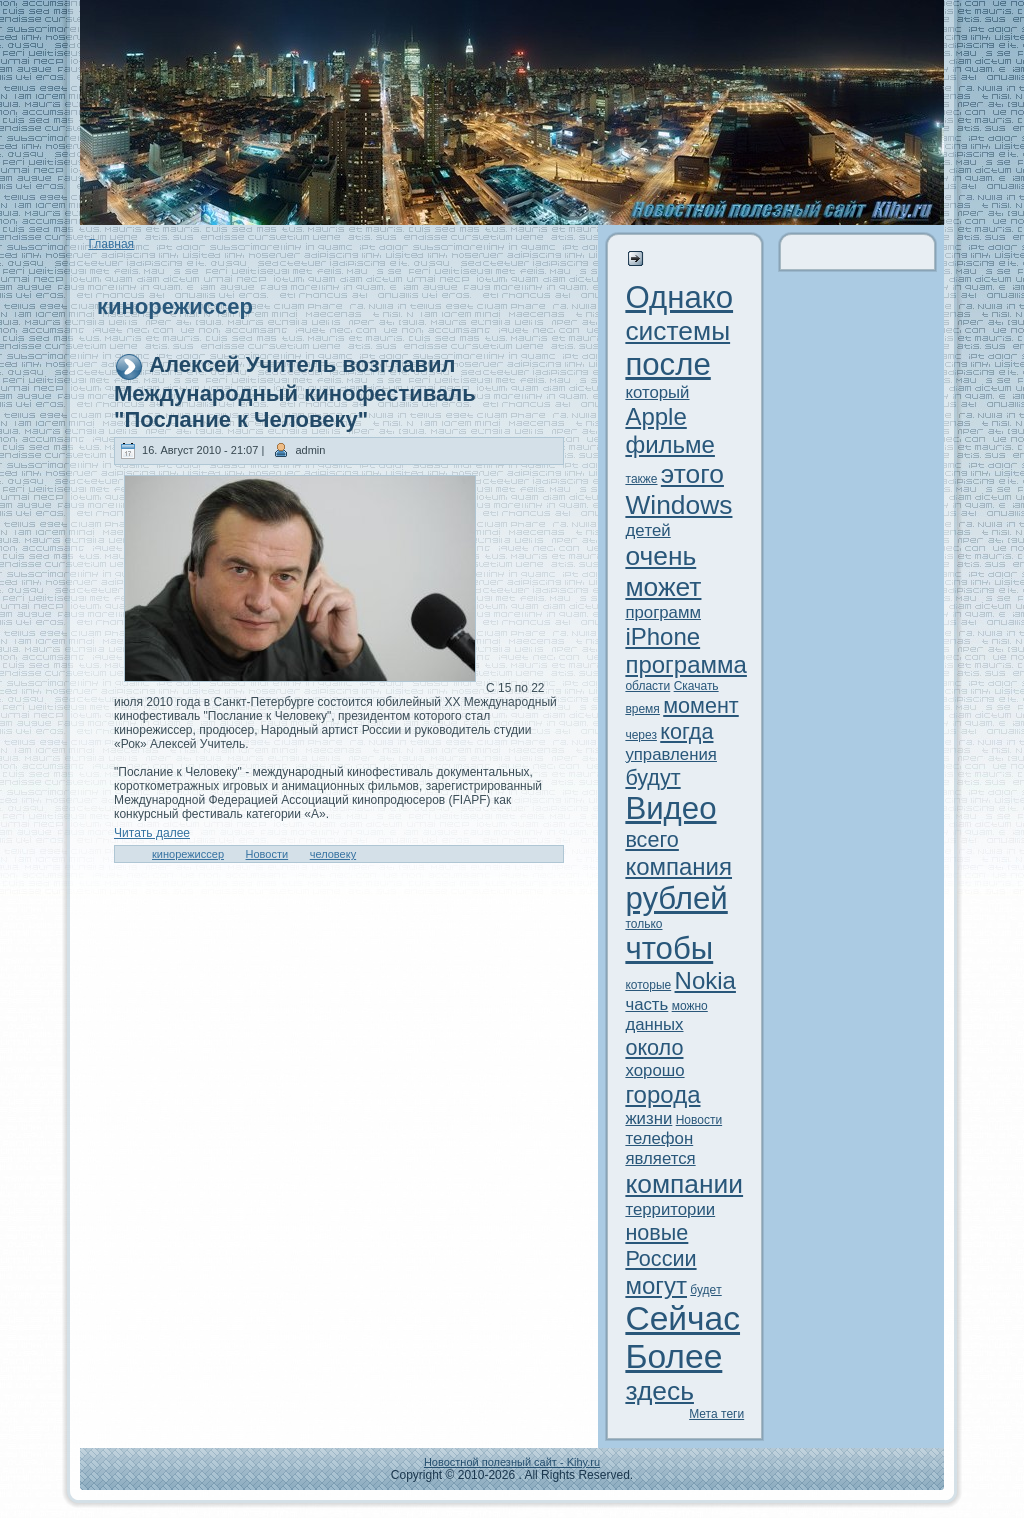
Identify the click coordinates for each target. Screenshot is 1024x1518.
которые (648, 985)
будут (652, 777)
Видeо (670, 808)
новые (656, 1232)
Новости (267, 854)
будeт (705, 1290)
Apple (655, 416)
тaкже (641, 479)
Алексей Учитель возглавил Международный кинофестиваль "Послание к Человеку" (295, 392)
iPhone (662, 636)
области (647, 686)
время (642, 709)
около (654, 1047)
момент (701, 705)
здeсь (659, 1391)
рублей (676, 898)
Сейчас (682, 1318)
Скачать (696, 686)
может (663, 587)
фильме (670, 444)
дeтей (647, 530)
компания (678, 866)
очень (660, 556)
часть (646, 1004)
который (657, 392)
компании (684, 1184)
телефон (659, 1138)
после (667, 364)
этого (692, 474)
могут (656, 1285)
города (662, 1094)
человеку (333, 854)
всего (651, 839)
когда (686, 731)
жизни (648, 1118)
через (641, 735)
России (660, 1258)
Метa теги (716, 1414)
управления (671, 754)
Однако (679, 297)
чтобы (669, 948)
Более (673, 1356)
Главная (111, 244)
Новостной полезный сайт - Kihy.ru (512, 1462)
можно (690, 1006)
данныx (654, 1024)
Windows (678, 505)
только (643, 924)
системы (677, 331)
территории (670, 1209)
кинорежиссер (188, 854)
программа (686, 664)
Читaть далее (152, 833)
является (660, 1158)
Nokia (705, 980)
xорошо (654, 1070)
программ (663, 612)
